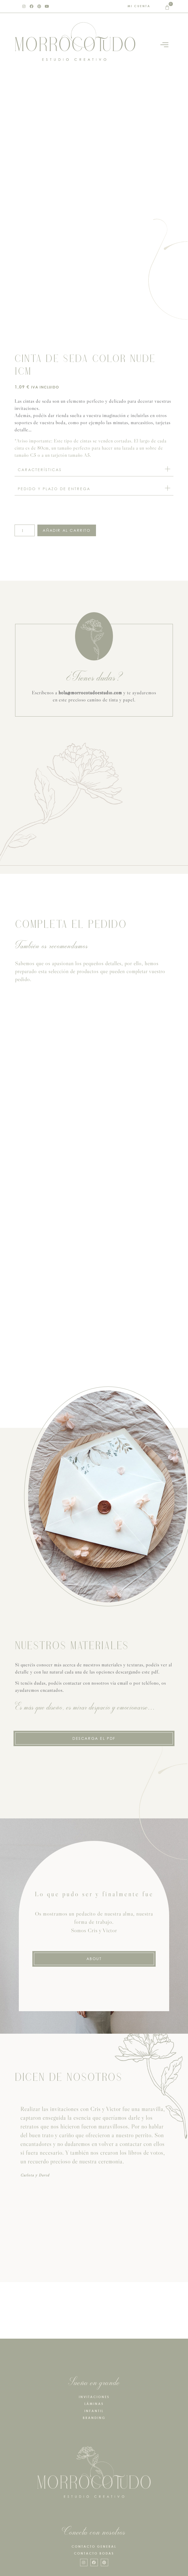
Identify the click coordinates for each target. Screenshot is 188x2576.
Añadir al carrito (66, 530)
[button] (94, 469)
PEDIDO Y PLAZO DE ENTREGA (54, 488)
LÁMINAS (94, 2404)
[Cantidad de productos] (25, 530)
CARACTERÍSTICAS (40, 469)
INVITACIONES (94, 2397)
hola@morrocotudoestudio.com (90, 693)
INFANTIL (94, 2411)
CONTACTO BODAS (94, 2553)
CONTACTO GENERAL (94, 2546)
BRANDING (94, 2418)
